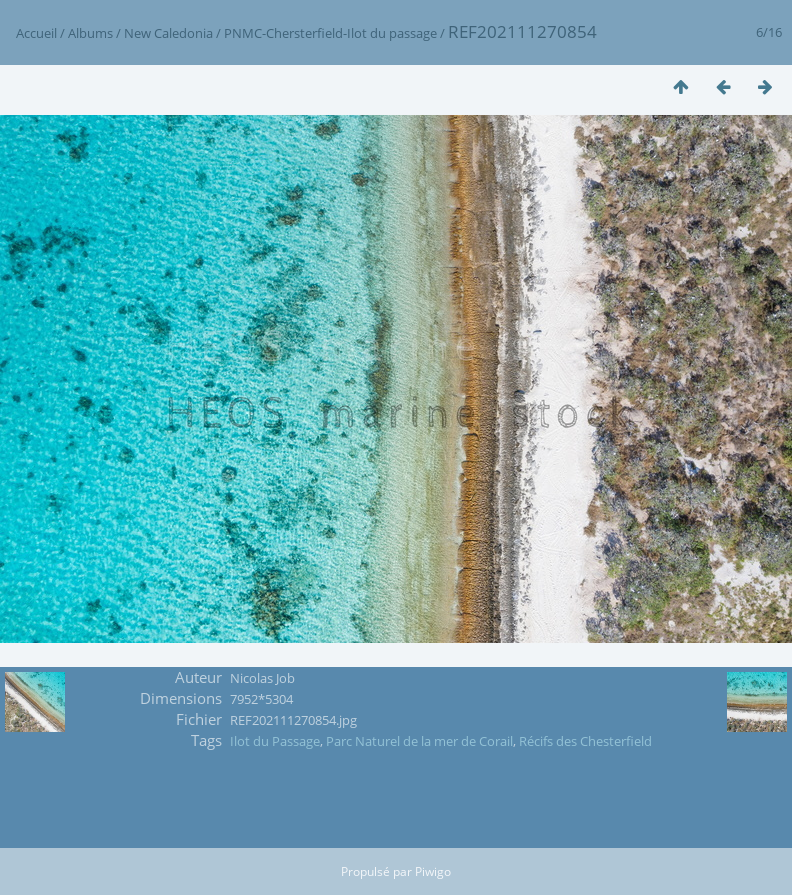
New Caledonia (168, 33)
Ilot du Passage (275, 741)
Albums (90, 33)
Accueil (36, 33)
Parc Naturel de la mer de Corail (419, 741)
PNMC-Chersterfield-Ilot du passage (330, 33)
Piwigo (433, 871)
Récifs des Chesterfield (585, 741)
